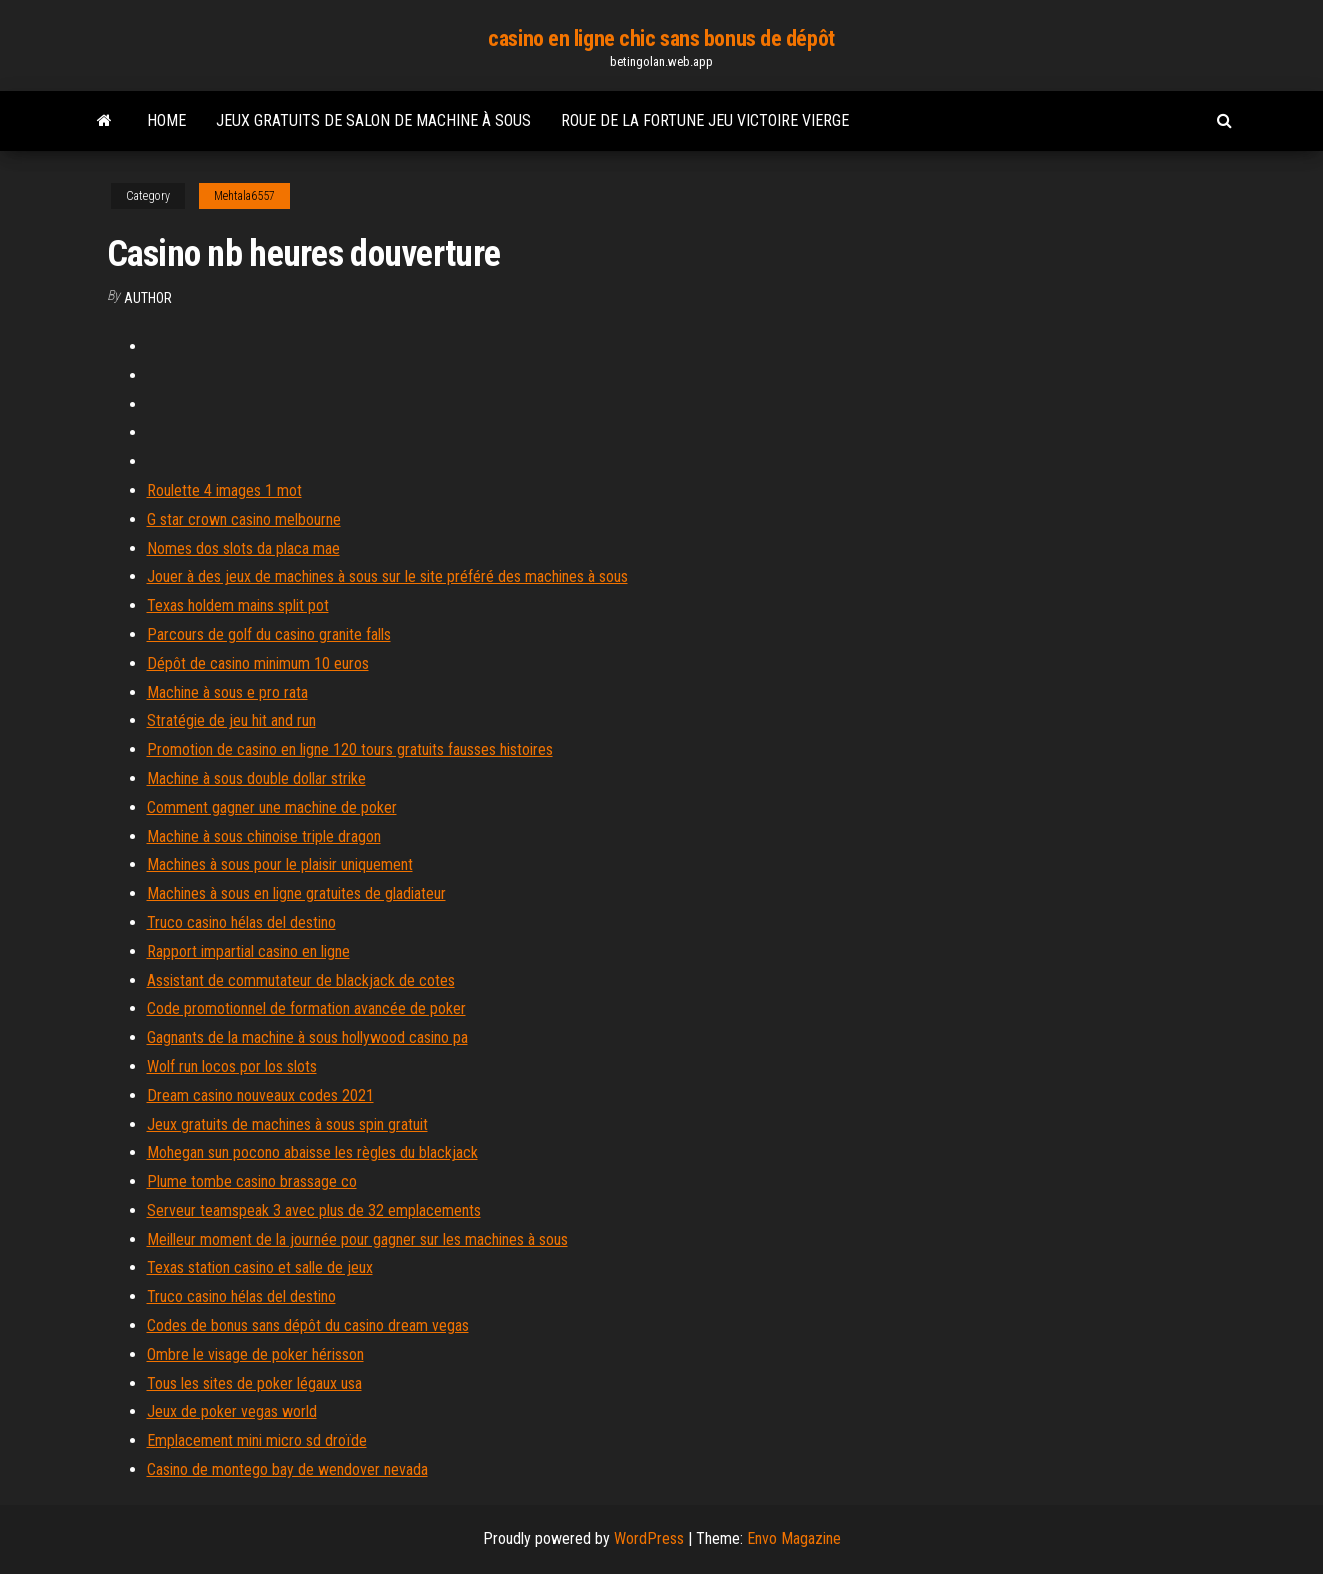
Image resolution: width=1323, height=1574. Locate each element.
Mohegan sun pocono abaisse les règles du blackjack (312, 1152)
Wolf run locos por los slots (232, 1066)
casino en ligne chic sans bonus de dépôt (661, 38)
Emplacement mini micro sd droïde (257, 1440)
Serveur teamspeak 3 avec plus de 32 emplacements (314, 1210)
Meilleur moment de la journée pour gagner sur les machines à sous (357, 1239)
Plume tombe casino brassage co (252, 1181)
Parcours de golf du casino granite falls (269, 634)
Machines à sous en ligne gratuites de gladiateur (296, 893)
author (148, 298)
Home (166, 120)
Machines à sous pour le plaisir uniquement (280, 864)
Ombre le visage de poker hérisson (255, 1354)
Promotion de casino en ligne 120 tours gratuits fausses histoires (350, 749)
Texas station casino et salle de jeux (260, 1267)
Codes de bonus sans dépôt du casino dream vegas (308, 1325)
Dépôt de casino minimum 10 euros (258, 663)
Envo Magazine (794, 1538)
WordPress (649, 1538)
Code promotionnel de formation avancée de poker (306, 1008)
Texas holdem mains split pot (238, 605)
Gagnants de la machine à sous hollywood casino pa (307, 1037)
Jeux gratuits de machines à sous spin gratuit (287, 1124)
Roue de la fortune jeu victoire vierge (705, 120)
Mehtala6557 (244, 196)
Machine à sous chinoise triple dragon (264, 836)
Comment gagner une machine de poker (272, 807)
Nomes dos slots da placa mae (243, 548)
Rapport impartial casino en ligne (248, 951)
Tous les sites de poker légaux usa (254, 1383)
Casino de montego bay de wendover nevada (287, 1469)
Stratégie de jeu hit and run (231, 720)
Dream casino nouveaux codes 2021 (260, 1095)
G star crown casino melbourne (244, 519)
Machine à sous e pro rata (227, 692)
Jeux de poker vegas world (232, 1411)
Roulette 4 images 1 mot (224, 490)
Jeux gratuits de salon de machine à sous (373, 120)
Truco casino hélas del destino (241, 922)
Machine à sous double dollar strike (256, 778)
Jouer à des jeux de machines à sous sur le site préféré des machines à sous (387, 576)
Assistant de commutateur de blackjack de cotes (301, 980)
